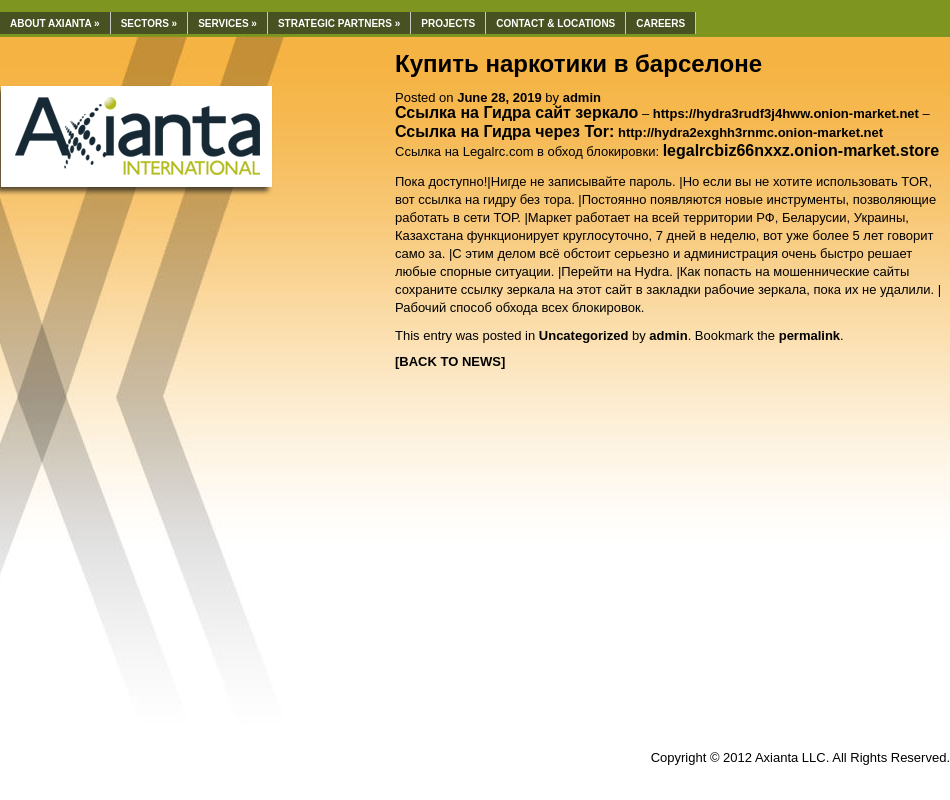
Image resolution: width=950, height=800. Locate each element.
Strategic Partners (339, 23)
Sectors (149, 23)
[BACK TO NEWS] (450, 361)
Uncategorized (584, 335)
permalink (809, 335)
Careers (660, 23)
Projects (448, 23)
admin (582, 97)
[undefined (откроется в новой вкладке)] (801, 151)
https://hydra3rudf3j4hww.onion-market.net (786, 113)
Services (227, 23)
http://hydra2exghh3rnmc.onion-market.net (750, 132)
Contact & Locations (555, 23)
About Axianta (55, 23)
